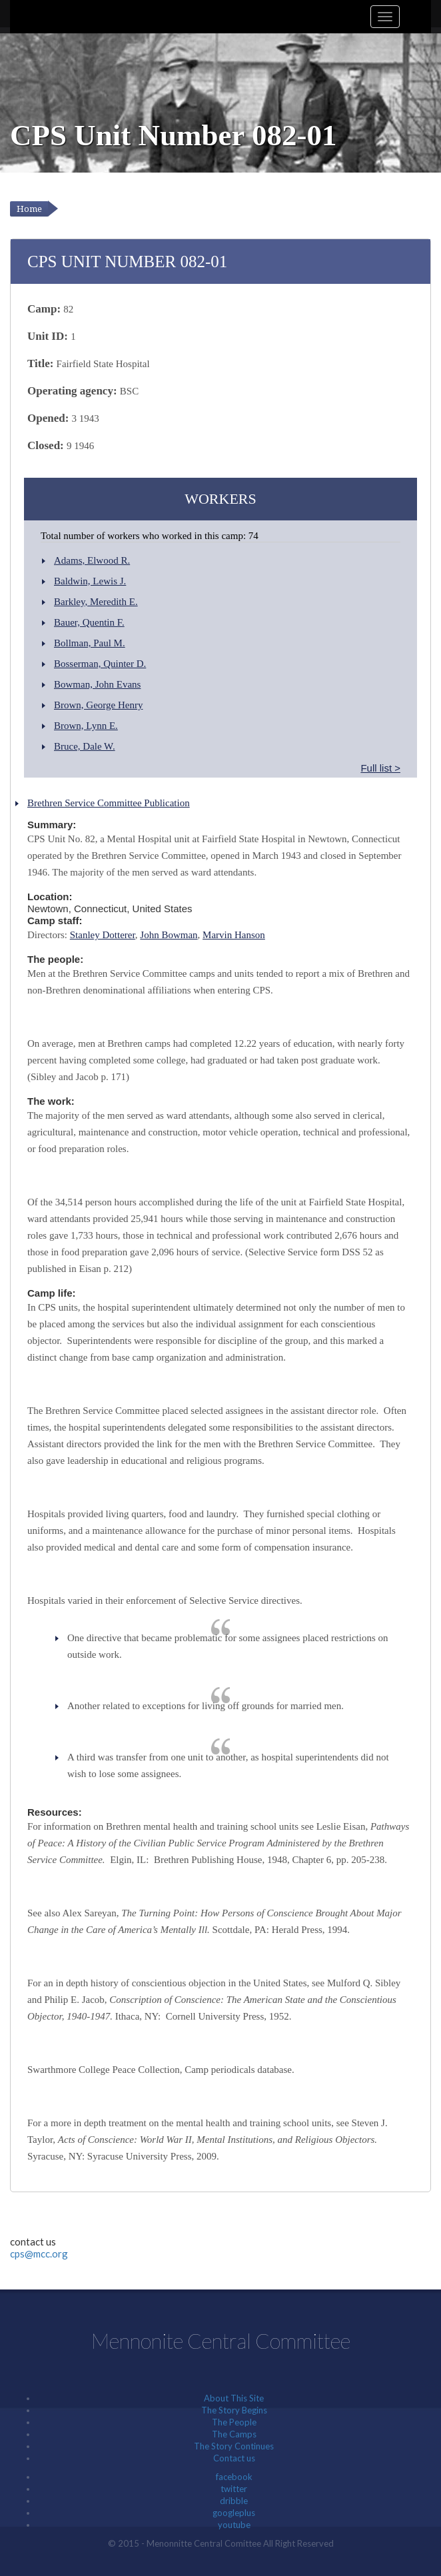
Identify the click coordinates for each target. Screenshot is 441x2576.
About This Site (234, 2398)
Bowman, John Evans (97, 684)
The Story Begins (234, 2410)
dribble (234, 2500)
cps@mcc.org (39, 2253)
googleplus (234, 2512)
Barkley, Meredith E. (96, 601)
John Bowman (168, 935)
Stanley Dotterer (102, 935)
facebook (234, 2476)
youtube (234, 2524)
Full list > (380, 768)
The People (234, 2422)
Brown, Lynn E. (86, 725)
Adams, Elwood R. (92, 560)
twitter (233, 2488)
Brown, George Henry (98, 705)
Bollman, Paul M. (89, 643)
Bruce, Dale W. (84, 746)
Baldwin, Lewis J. (90, 581)
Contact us (234, 2458)
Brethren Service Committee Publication (108, 803)
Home (29, 209)
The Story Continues (234, 2446)
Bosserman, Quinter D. (100, 663)
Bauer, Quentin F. (89, 622)
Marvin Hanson (234, 935)
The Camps (234, 2434)
